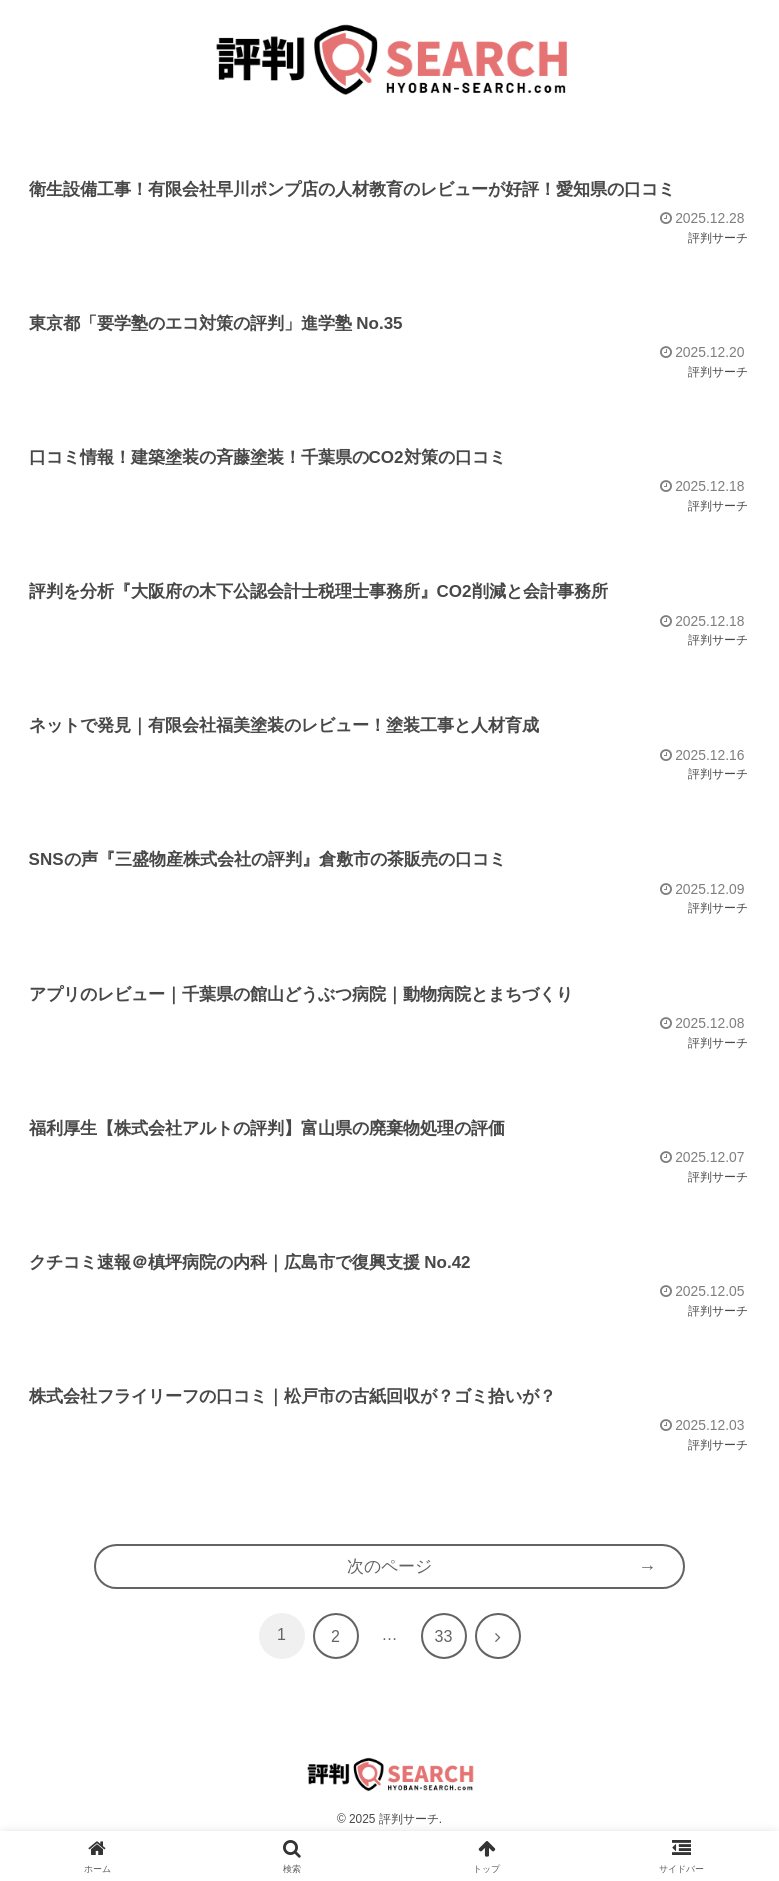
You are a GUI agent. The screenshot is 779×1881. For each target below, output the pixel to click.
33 (444, 1671)
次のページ (390, 1600)
